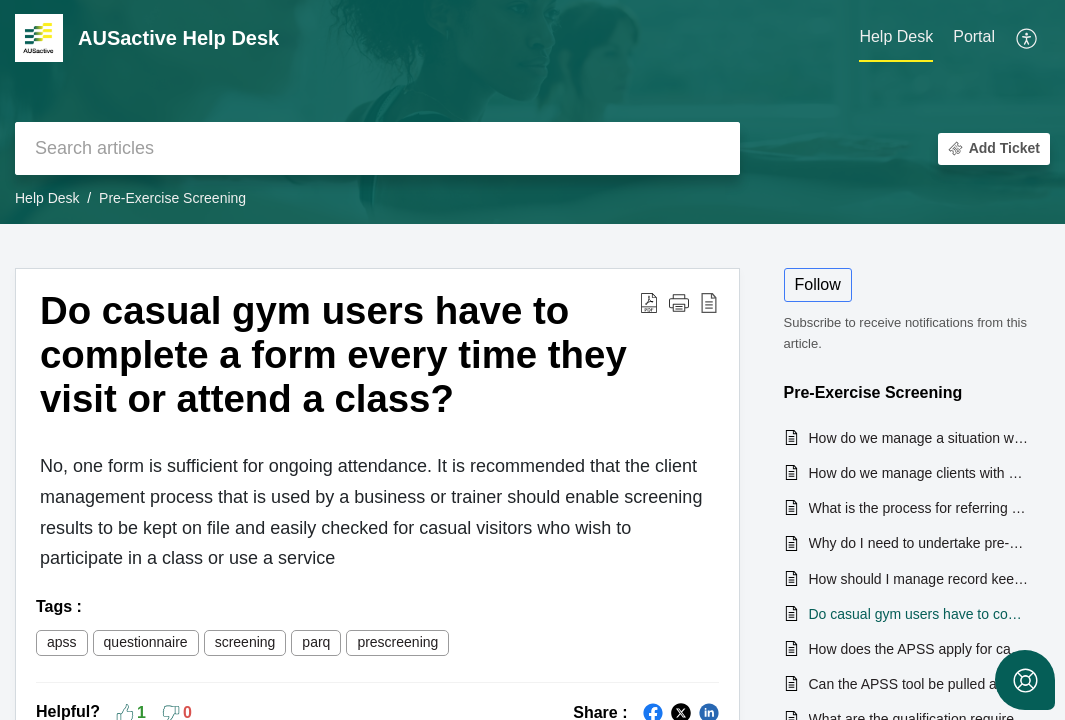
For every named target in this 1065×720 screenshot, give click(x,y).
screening (245, 642)
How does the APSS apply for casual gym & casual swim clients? (920, 649)
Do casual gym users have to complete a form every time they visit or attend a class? (920, 614)
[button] (1027, 38)
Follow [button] (818, 284)
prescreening (397, 642)
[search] (377, 148)
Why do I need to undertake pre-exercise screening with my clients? (920, 543)
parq (316, 642)
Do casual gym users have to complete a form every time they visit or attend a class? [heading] (333, 354)
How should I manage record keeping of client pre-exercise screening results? (920, 579)
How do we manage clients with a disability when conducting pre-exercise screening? (920, 473)
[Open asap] (1025, 680)
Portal (974, 36)
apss (62, 642)
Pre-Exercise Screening (172, 198)
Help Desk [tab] (896, 36)
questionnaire (146, 642)
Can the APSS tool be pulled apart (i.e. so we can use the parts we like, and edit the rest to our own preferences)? (920, 684)
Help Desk (47, 198)
